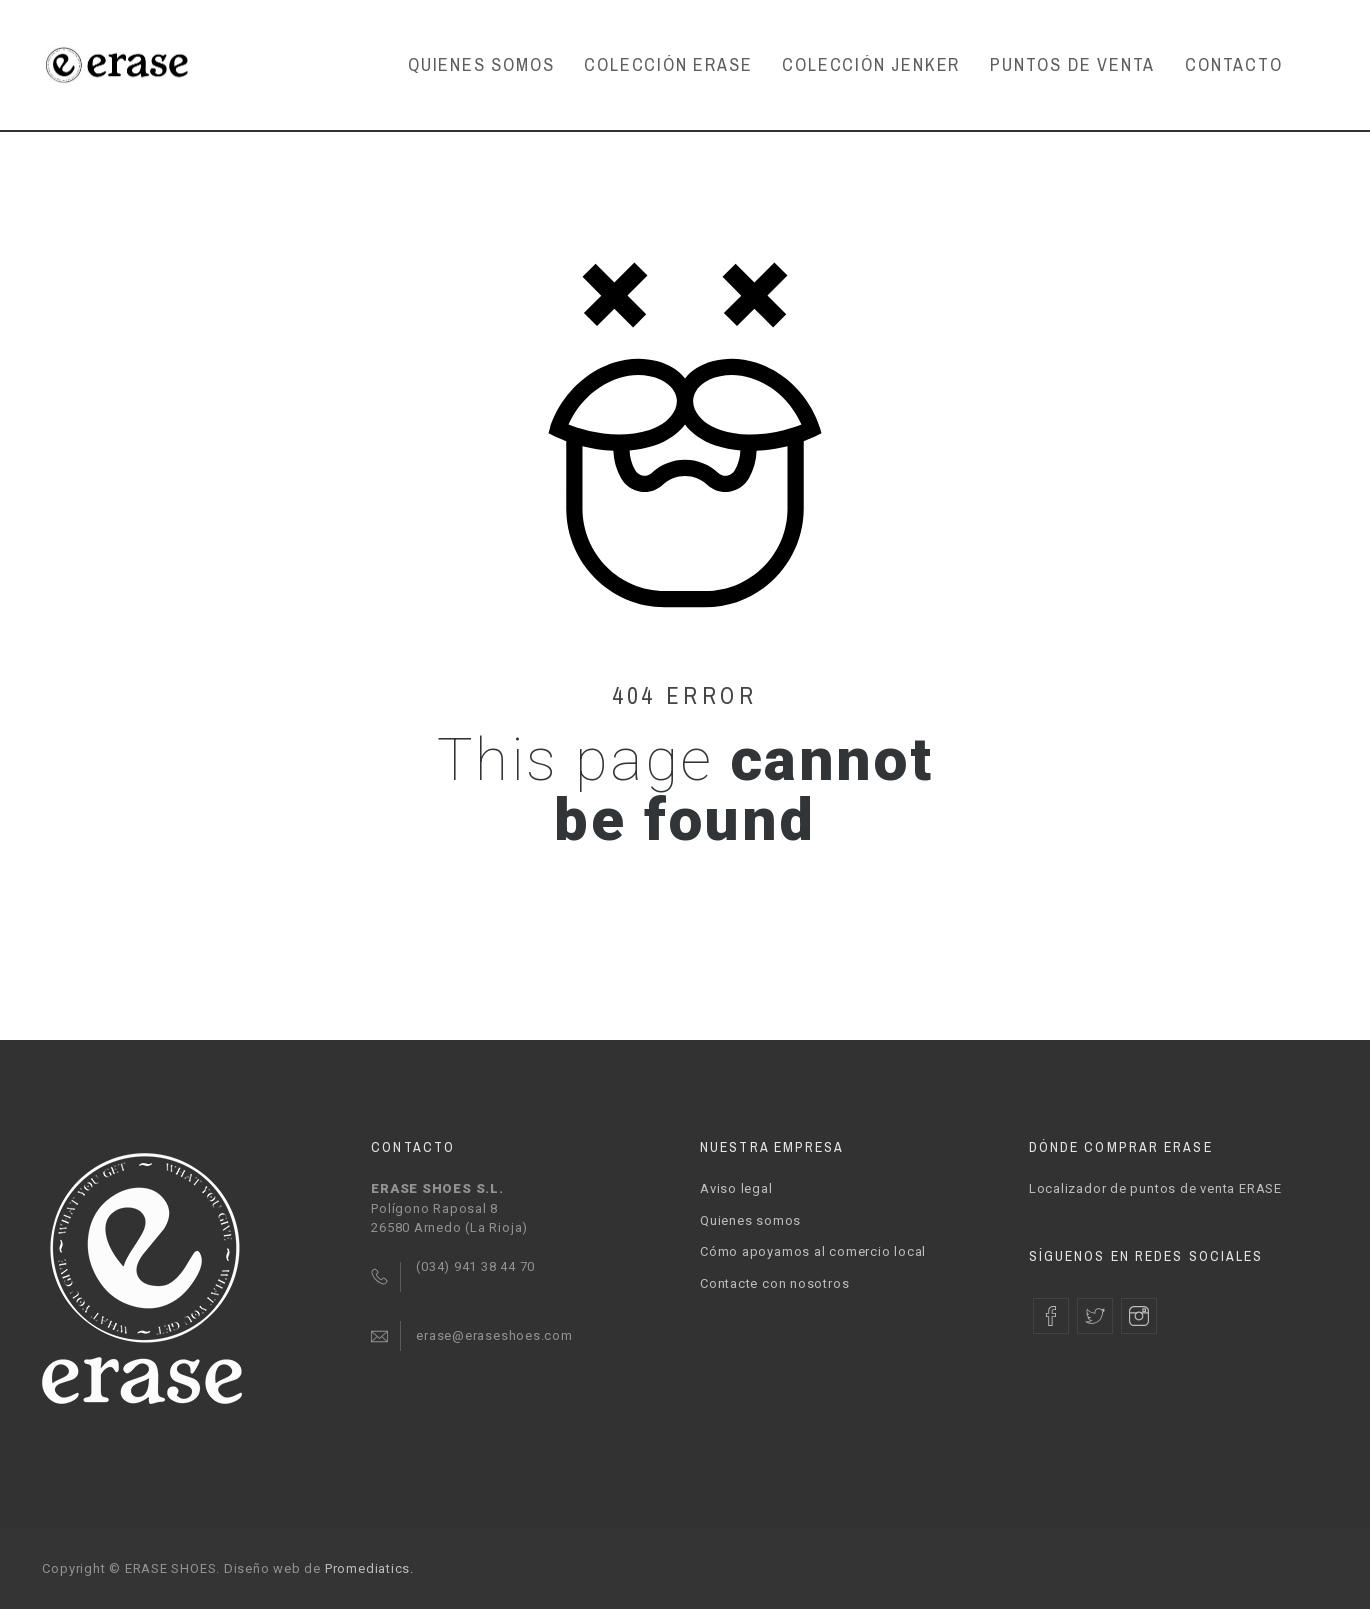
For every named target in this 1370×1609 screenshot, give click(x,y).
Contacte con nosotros (774, 1283)
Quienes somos (750, 1220)
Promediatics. (369, 1568)
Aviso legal (736, 1188)
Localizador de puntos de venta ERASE (1155, 1188)
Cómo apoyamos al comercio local (813, 1251)
